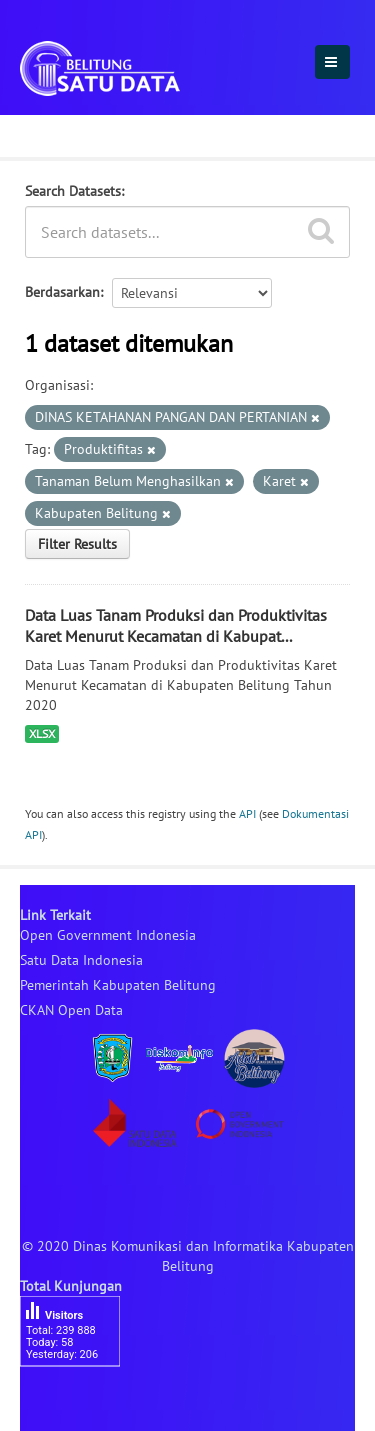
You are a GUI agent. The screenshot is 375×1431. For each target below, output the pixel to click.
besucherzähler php (80, 1401)
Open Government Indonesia (108, 935)
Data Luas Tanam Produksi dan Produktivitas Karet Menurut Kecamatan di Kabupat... (176, 625)
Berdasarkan (62, 292)
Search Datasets (73, 191)
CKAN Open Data (71, 1010)
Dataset (52, 133)
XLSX (42, 733)
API (247, 813)
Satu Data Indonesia (81, 960)
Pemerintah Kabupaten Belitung (118, 985)
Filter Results (77, 544)
